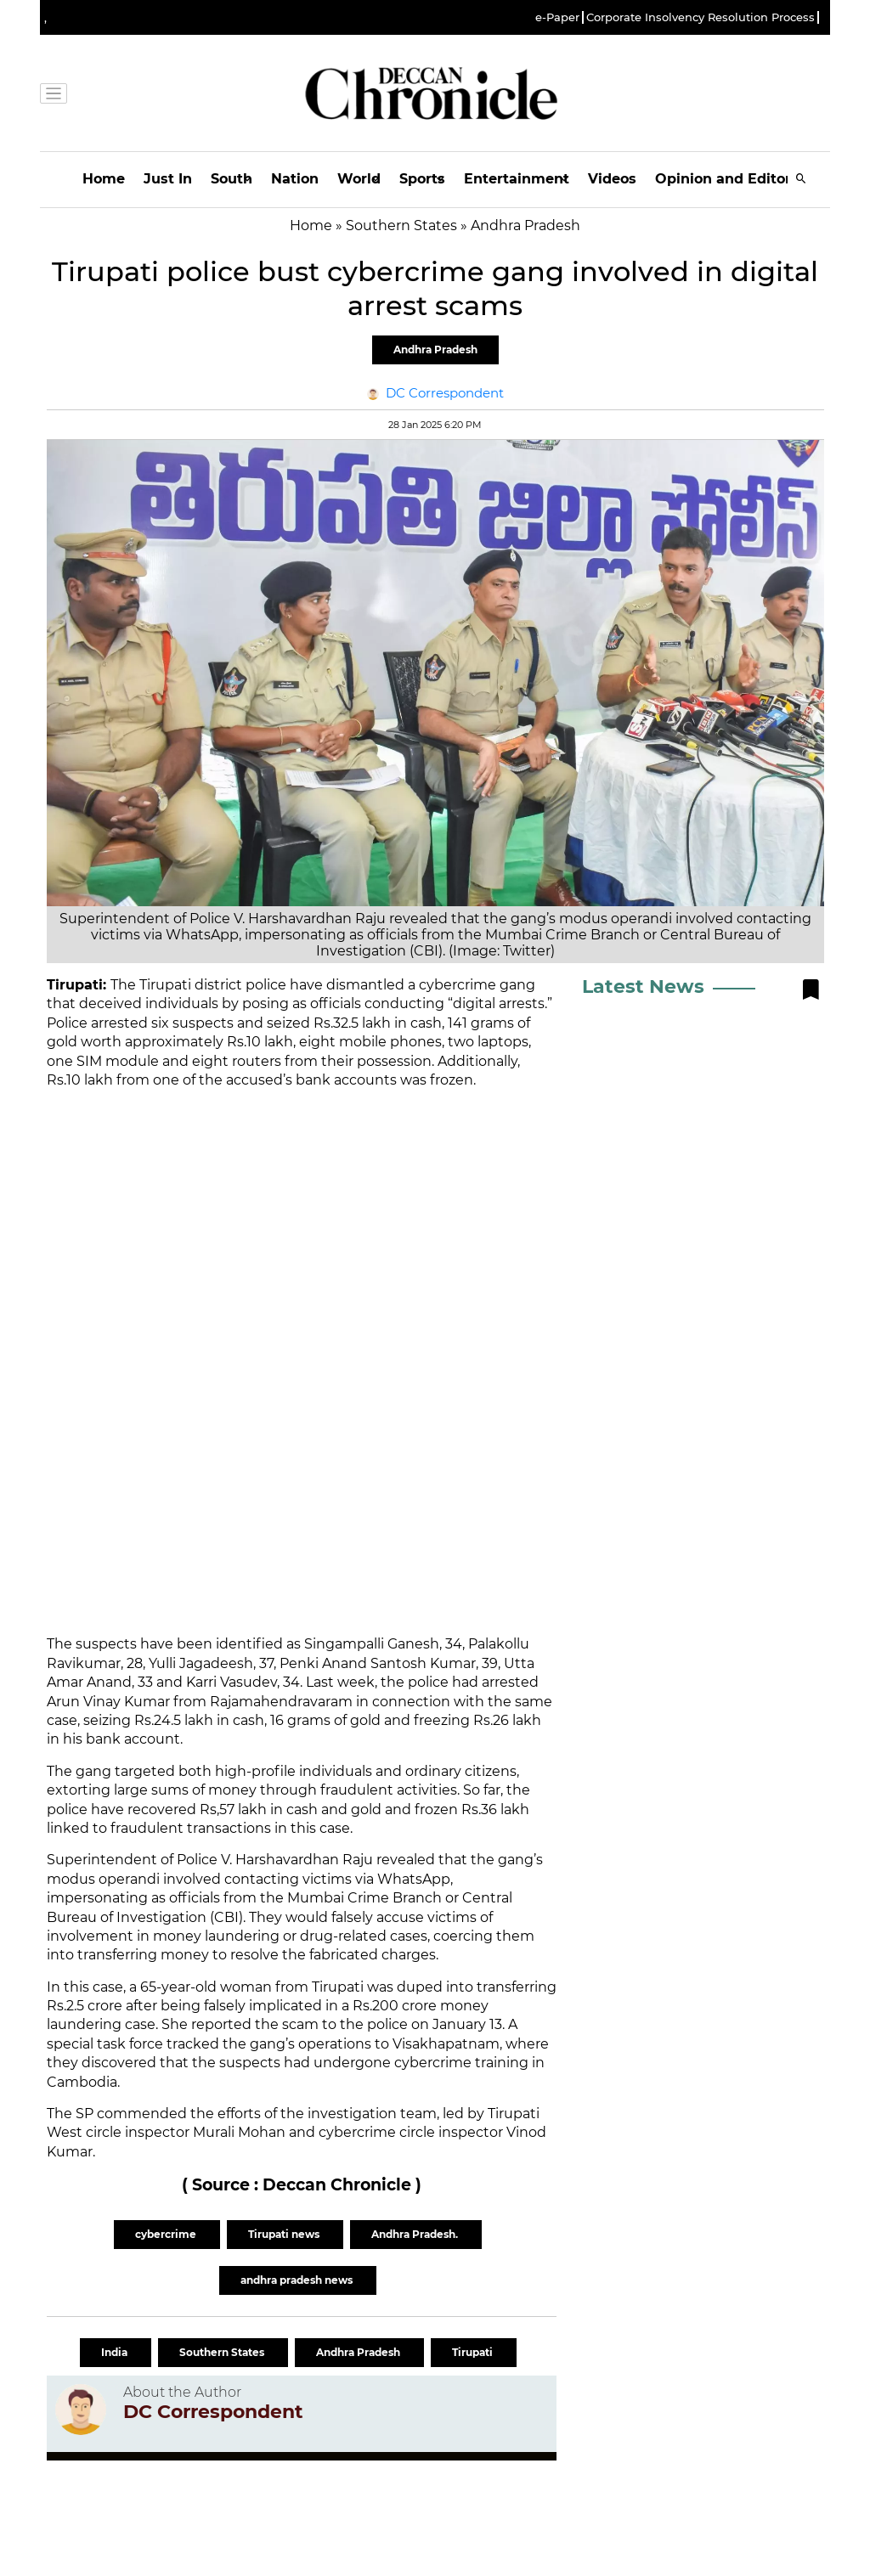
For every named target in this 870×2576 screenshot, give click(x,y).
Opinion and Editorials (735, 179)
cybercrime (167, 2234)
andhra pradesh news (297, 2280)
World (359, 179)
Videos (612, 179)
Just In (168, 179)
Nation (295, 179)
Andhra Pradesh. (415, 2234)
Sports (422, 179)
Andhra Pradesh (435, 349)
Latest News (643, 986)
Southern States (223, 2352)
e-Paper (557, 17)
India (115, 2352)
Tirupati (473, 2352)
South (231, 179)
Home (103, 179)
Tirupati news (285, 2234)
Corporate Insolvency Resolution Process (700, 17)
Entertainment (516, 179)
